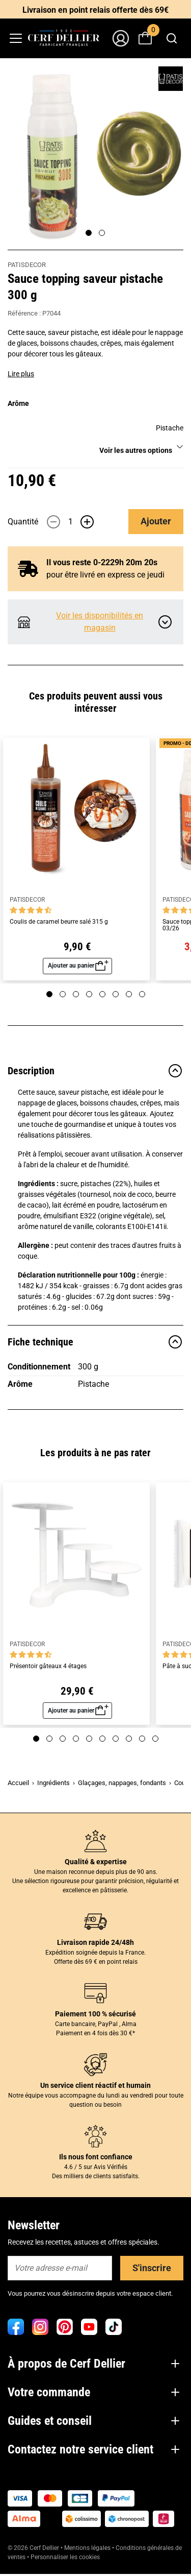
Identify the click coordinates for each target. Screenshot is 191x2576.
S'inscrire (151, 2267)
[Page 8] (142, 994)
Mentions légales (87, 2547)
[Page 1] (89, 233)
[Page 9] (142, 1739)
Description (95, 1071)
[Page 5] (102, 994)
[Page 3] (76, 994)
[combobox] (171, 38)
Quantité (23, 521)
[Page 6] (116, 994)
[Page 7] (129, 994)
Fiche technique (95, 1342)
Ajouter (156, 521)
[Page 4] (89, 994)
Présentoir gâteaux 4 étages (48, 1666)
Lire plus (21, 374)
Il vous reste (101, 562)
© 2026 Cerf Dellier (34, 2547)
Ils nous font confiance (95, 2157)
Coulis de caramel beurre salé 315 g (59, 922)
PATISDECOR (27, 265)
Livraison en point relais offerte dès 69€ (95, 10)
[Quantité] (70, 522)
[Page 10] (155, 1739)
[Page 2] (102, 233)
